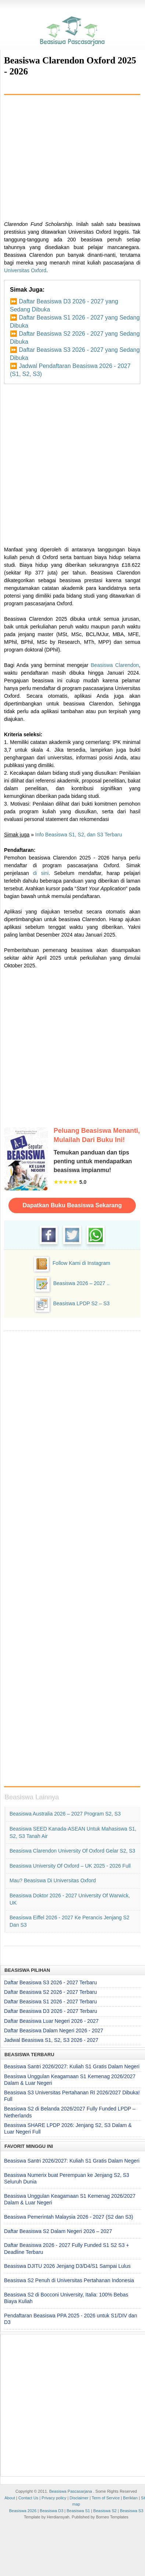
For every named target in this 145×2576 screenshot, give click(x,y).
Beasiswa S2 (105, 2511)
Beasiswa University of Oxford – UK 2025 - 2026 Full (70, 1866)
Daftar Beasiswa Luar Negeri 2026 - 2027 (51, 2021)
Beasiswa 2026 (23, 2511)
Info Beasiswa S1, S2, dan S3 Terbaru (78, 835)
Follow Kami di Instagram (81, 1263)
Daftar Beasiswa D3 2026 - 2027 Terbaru (50, 2011)
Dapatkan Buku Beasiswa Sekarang (72, 1205)
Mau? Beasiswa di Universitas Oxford (53, 1880)
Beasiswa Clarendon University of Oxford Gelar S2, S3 (72, 1851)
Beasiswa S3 (132, 2511)
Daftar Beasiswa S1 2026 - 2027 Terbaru (50, 2001)
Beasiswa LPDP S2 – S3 (81, 1303)
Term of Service (106, 2498)
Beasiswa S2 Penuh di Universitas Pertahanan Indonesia (69, 2280)
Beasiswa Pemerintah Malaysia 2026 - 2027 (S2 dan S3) (68, 2217)
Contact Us (28, 2498)
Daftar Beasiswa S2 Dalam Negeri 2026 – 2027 (58, 2231)
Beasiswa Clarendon (115, 665)
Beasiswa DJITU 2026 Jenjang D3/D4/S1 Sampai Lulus (67, 2266)
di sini (41, 873)
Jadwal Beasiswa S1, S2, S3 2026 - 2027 (51, 2040)
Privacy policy (53, 2498)
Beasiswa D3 (51, 2511)
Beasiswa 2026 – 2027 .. (81, 1283)
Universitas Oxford (25, 270)
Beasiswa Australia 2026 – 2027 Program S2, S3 (65, 1814)
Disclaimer (79, 2498)
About (9, 2498)
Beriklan (130, 2498)
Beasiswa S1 (78, 2511)
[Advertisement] (72, 155)
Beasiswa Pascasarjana (70, 2491)
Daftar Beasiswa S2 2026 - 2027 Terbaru (50, 1992)
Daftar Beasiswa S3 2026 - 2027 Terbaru (50, 1982)
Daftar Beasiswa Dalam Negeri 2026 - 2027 (53, 2030)
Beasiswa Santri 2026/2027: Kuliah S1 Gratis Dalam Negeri (71, 2066)
